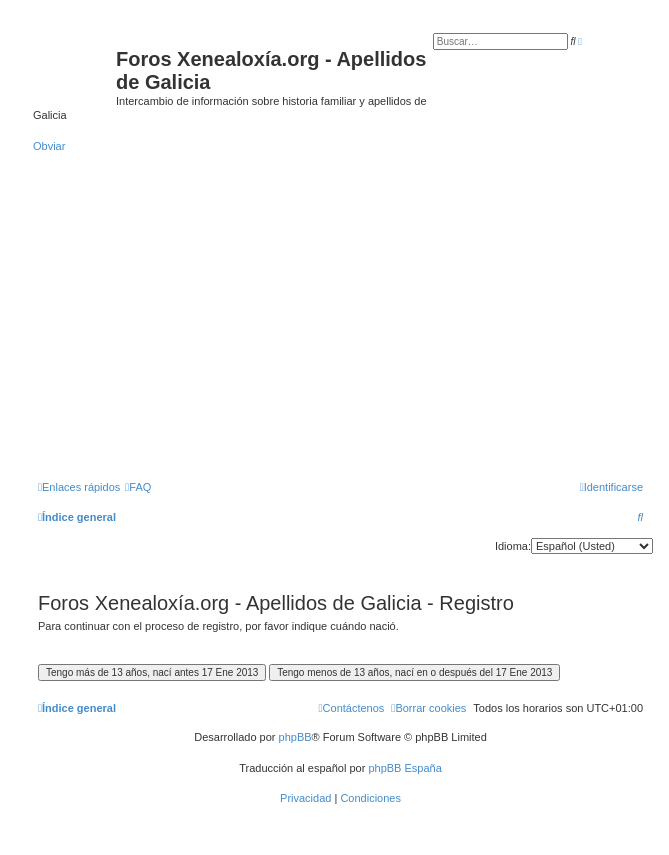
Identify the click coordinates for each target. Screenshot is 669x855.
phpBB (295, 737)
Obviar (49, 146)
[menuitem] (138, 487)
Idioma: (513, 546)
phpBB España (404, 768)
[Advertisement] (341, 325)
